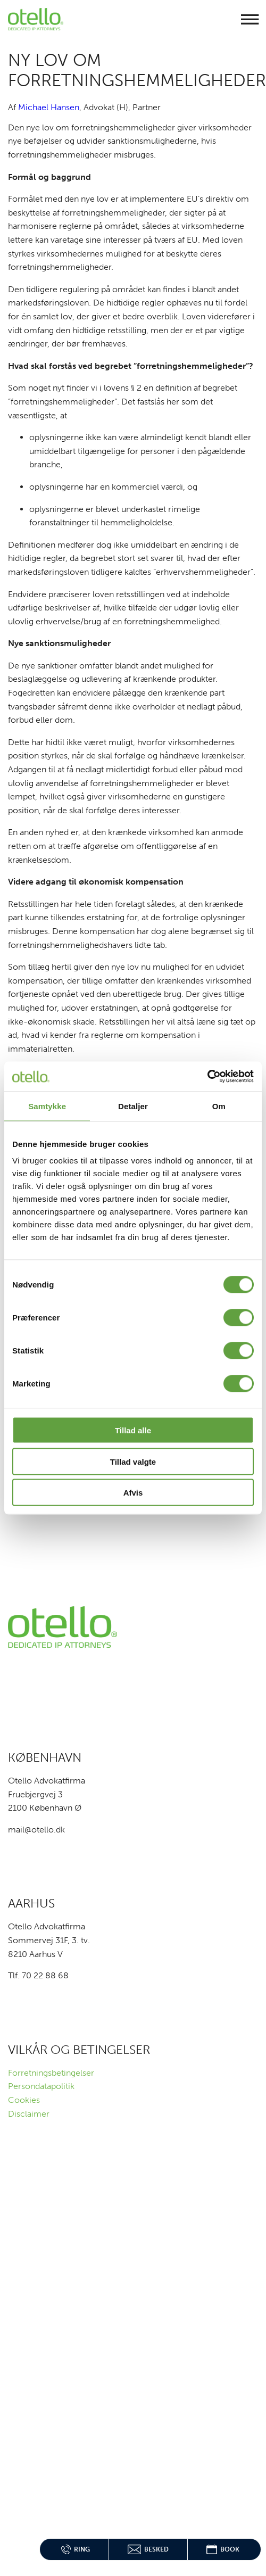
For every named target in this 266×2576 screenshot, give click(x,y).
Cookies (24, 2100)
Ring (75, 2549)
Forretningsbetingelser (51, 2073)
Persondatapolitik (41, 2086)
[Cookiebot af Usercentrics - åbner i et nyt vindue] (207, 1077)
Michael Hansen (48, 107)
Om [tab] (219, 1105)
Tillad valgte (133, 1461)
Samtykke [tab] (47, 1105)
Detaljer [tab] (133, 1105)
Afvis (133, 1492)
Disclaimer (28, 2114)
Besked (148, 2549)
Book (222, 2549)
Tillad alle (133, 1430)
